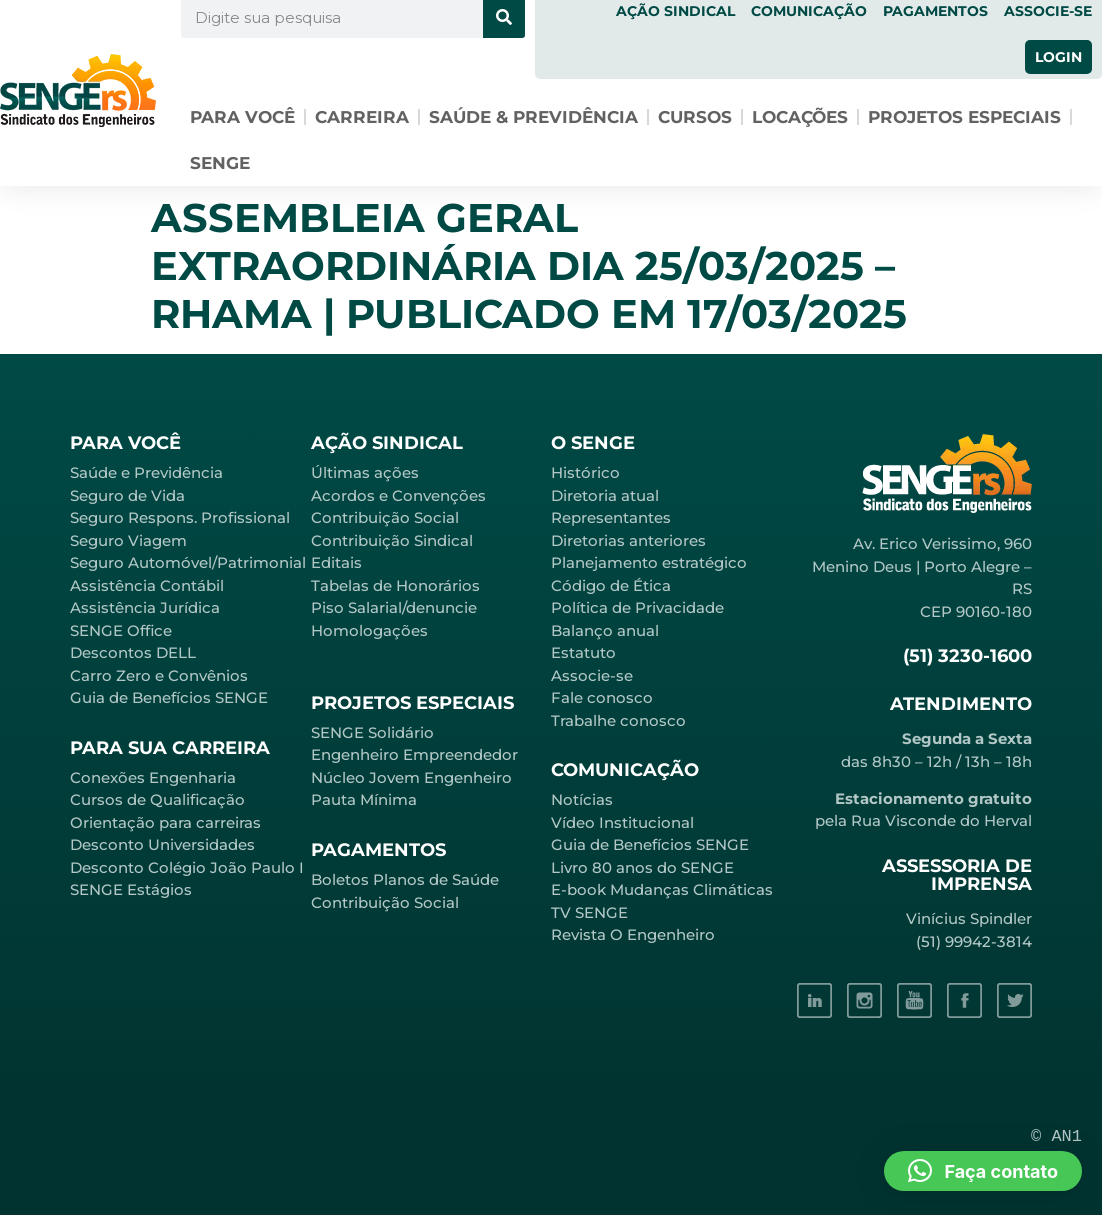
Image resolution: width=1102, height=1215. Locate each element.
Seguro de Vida (127, 495)
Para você (242, 117)
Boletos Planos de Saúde (405, 879)
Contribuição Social (385, 517)
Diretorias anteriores (628, 540)
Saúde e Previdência (146, 472)
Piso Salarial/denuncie (394, 607)
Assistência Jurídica (145, 607)
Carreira (362, 117)
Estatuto (583, 652)
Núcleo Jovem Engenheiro (411, 777)
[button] (983, 1171)
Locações (800, 117)
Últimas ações (365, 472)
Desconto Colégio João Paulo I (187, 867)
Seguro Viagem (128, 540)
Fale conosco (602, 697)
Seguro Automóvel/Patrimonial (188, 562)
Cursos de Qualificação (157, 799)
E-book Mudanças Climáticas (662, 889)
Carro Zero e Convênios (159, 675)
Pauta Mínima (364, 799)
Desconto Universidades (162, 844)
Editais (336, 562)
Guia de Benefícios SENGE (169, 697)
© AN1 (1056, 1136)
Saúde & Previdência (533, 117)
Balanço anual (605, 630)
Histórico (585, 472)
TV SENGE (589, 912)
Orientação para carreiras (165, 822)
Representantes (611, 517)
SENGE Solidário (372, 732)
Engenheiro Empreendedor (414, 754)
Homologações (369, 630)
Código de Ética (611, 585)
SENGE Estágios (131, 889)
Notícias (582, 799)
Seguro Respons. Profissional (180, 517)
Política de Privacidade (637, 607)
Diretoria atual (605, 495)
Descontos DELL (133, 652)
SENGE (220, 163)
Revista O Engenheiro (633, 934)
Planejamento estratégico (649, 562)
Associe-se (592, 675)
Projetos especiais (964, 117)
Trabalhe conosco (618, 720)
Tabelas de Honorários (395, 585)
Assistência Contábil (147, 585)
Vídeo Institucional (622, 822)
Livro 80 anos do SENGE (642, 867)
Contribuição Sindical (392, 540)
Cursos (695, 117)
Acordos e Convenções (398, 495)
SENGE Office (121, 630)
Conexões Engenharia (153, 777)
